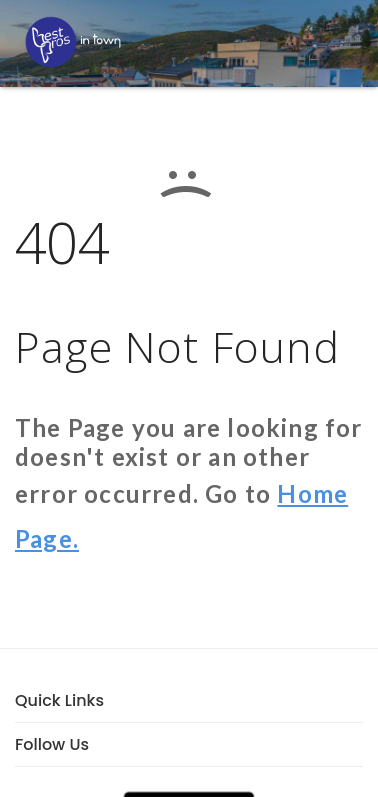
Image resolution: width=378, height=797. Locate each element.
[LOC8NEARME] (73, 42)
